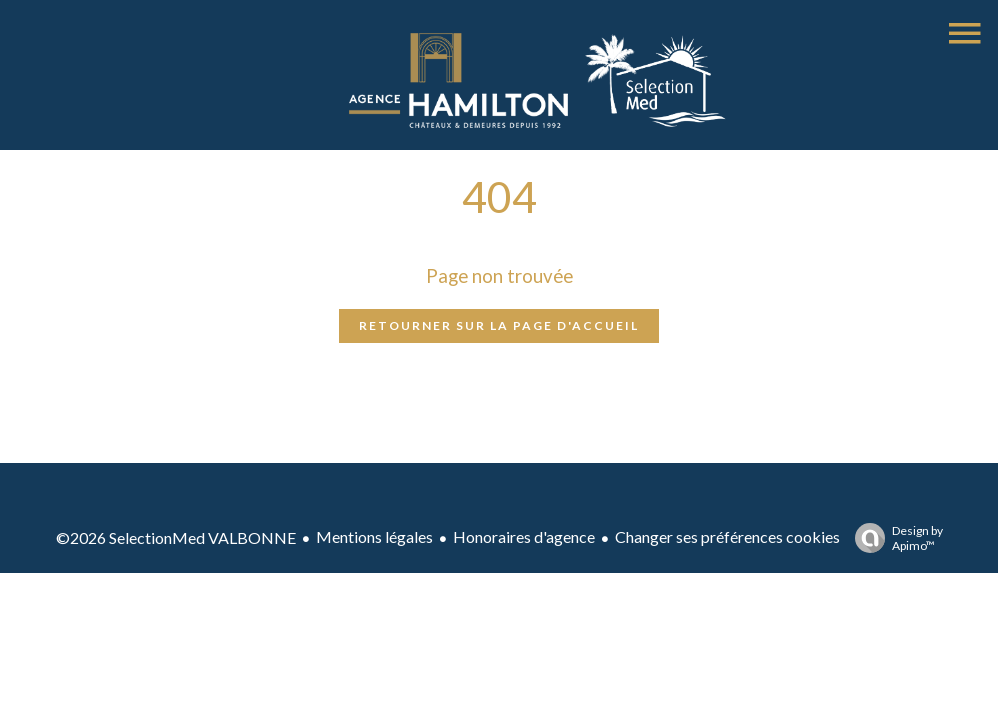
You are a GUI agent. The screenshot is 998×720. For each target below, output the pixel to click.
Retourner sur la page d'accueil (499, 325)
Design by (894, 538)
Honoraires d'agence (524, 536)
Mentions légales (374, 536)
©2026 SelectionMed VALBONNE (176, 537)
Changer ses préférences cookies (727, 536)
